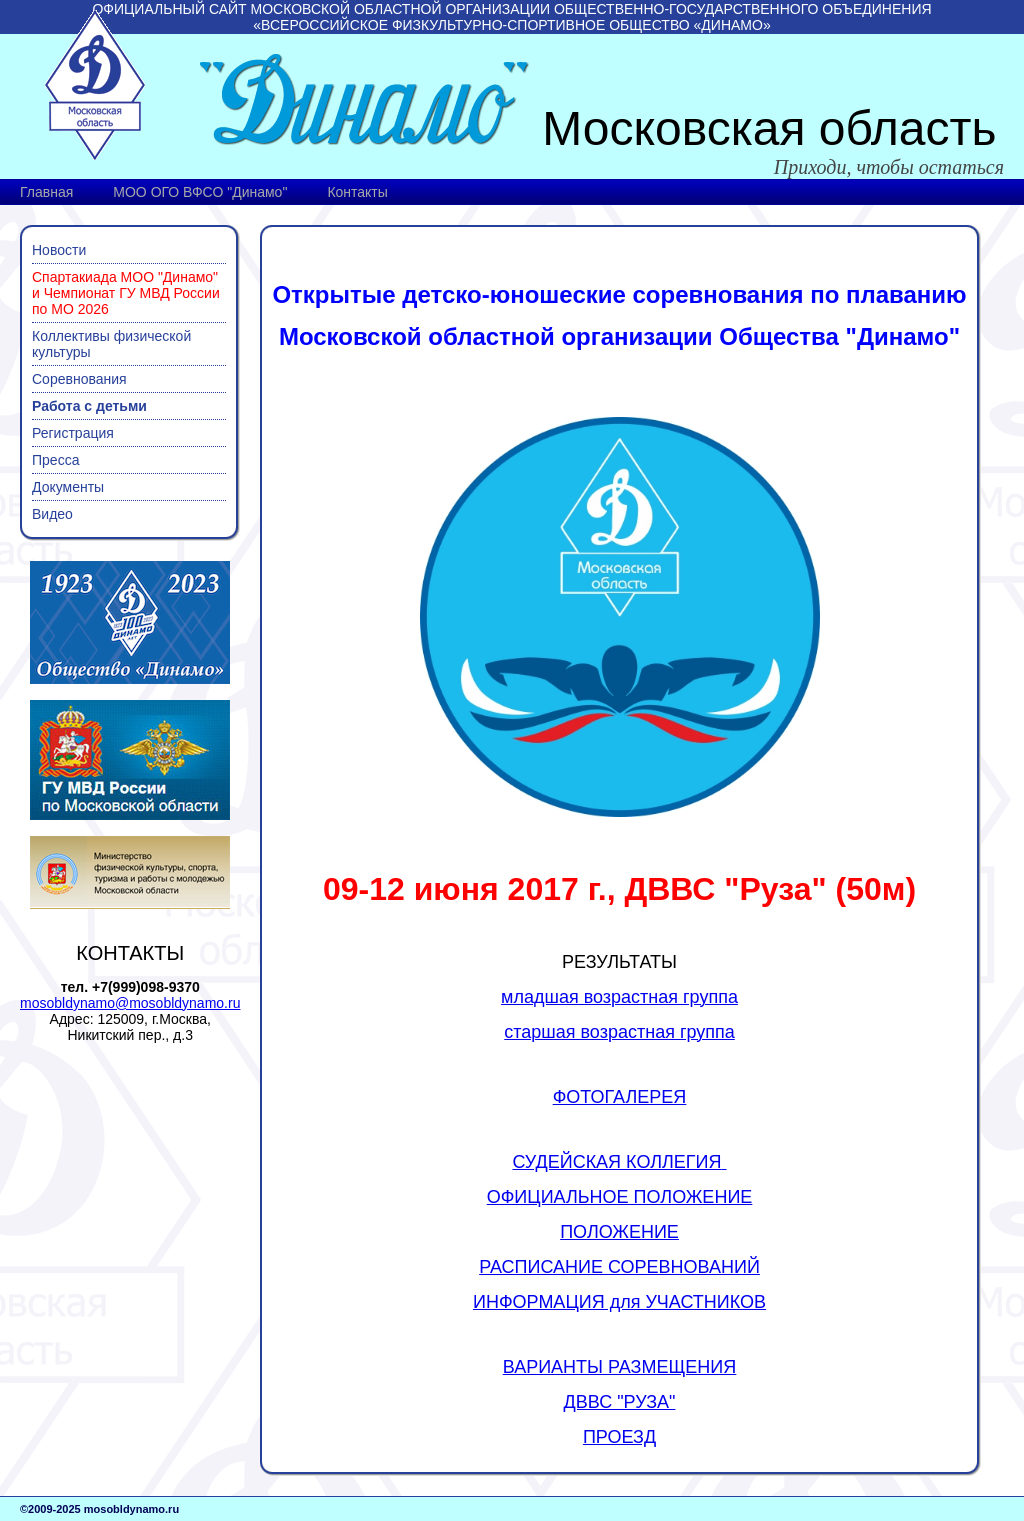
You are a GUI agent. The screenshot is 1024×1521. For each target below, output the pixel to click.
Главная (46, 192)
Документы (68, 487)
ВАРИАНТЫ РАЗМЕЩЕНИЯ (620, 1367)
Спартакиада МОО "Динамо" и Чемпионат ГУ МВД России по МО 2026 (126, 293)
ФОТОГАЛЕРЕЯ (620, 1097)
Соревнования (79, 379)
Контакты (357, 192)
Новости (59, 250)
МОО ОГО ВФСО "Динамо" (200, 192)
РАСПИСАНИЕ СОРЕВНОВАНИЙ (619, 1267)
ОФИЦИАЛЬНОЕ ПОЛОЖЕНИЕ (620, 1197)
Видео (52, 514)
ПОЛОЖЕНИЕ (619, 1232)
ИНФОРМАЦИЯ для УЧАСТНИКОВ (619, 1302)
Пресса (55, 460)
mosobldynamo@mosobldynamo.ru (130, 1003)
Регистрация (73, 433)
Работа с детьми (89, 406)
